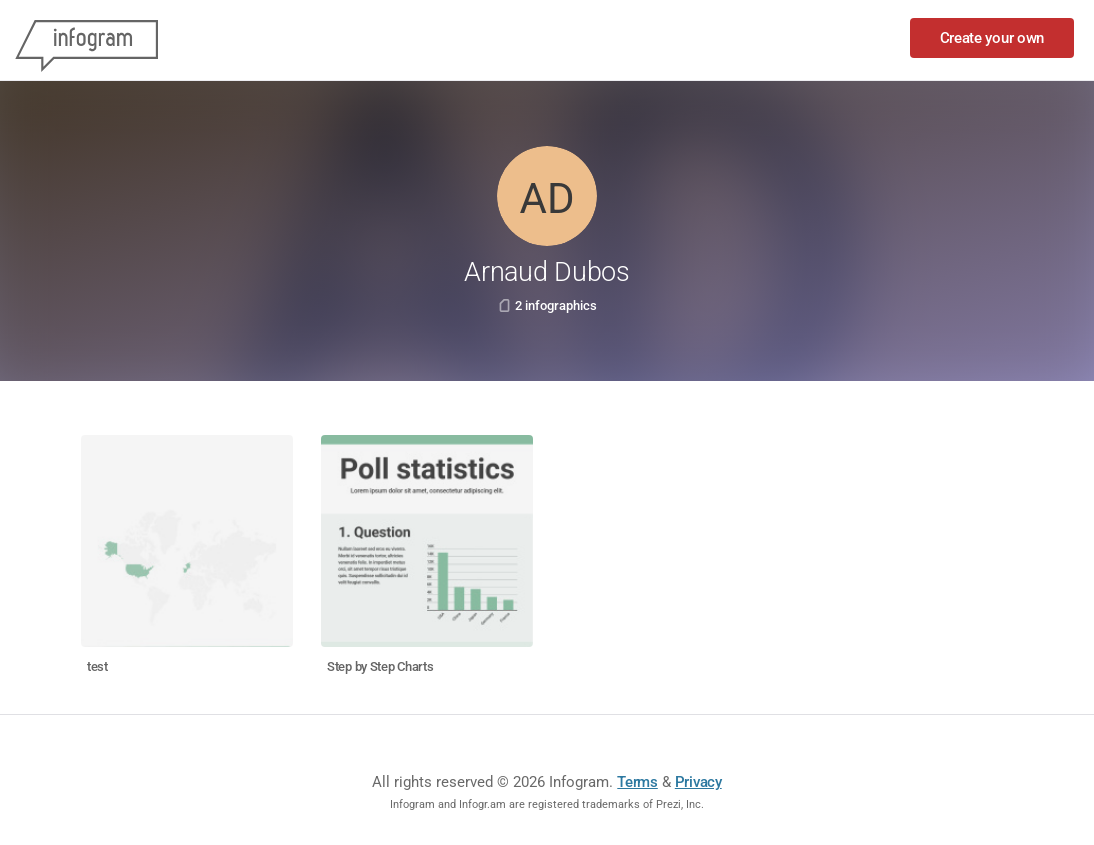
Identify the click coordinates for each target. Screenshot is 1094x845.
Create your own (992, 38)
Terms (637, 782)
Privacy (698, 782)
